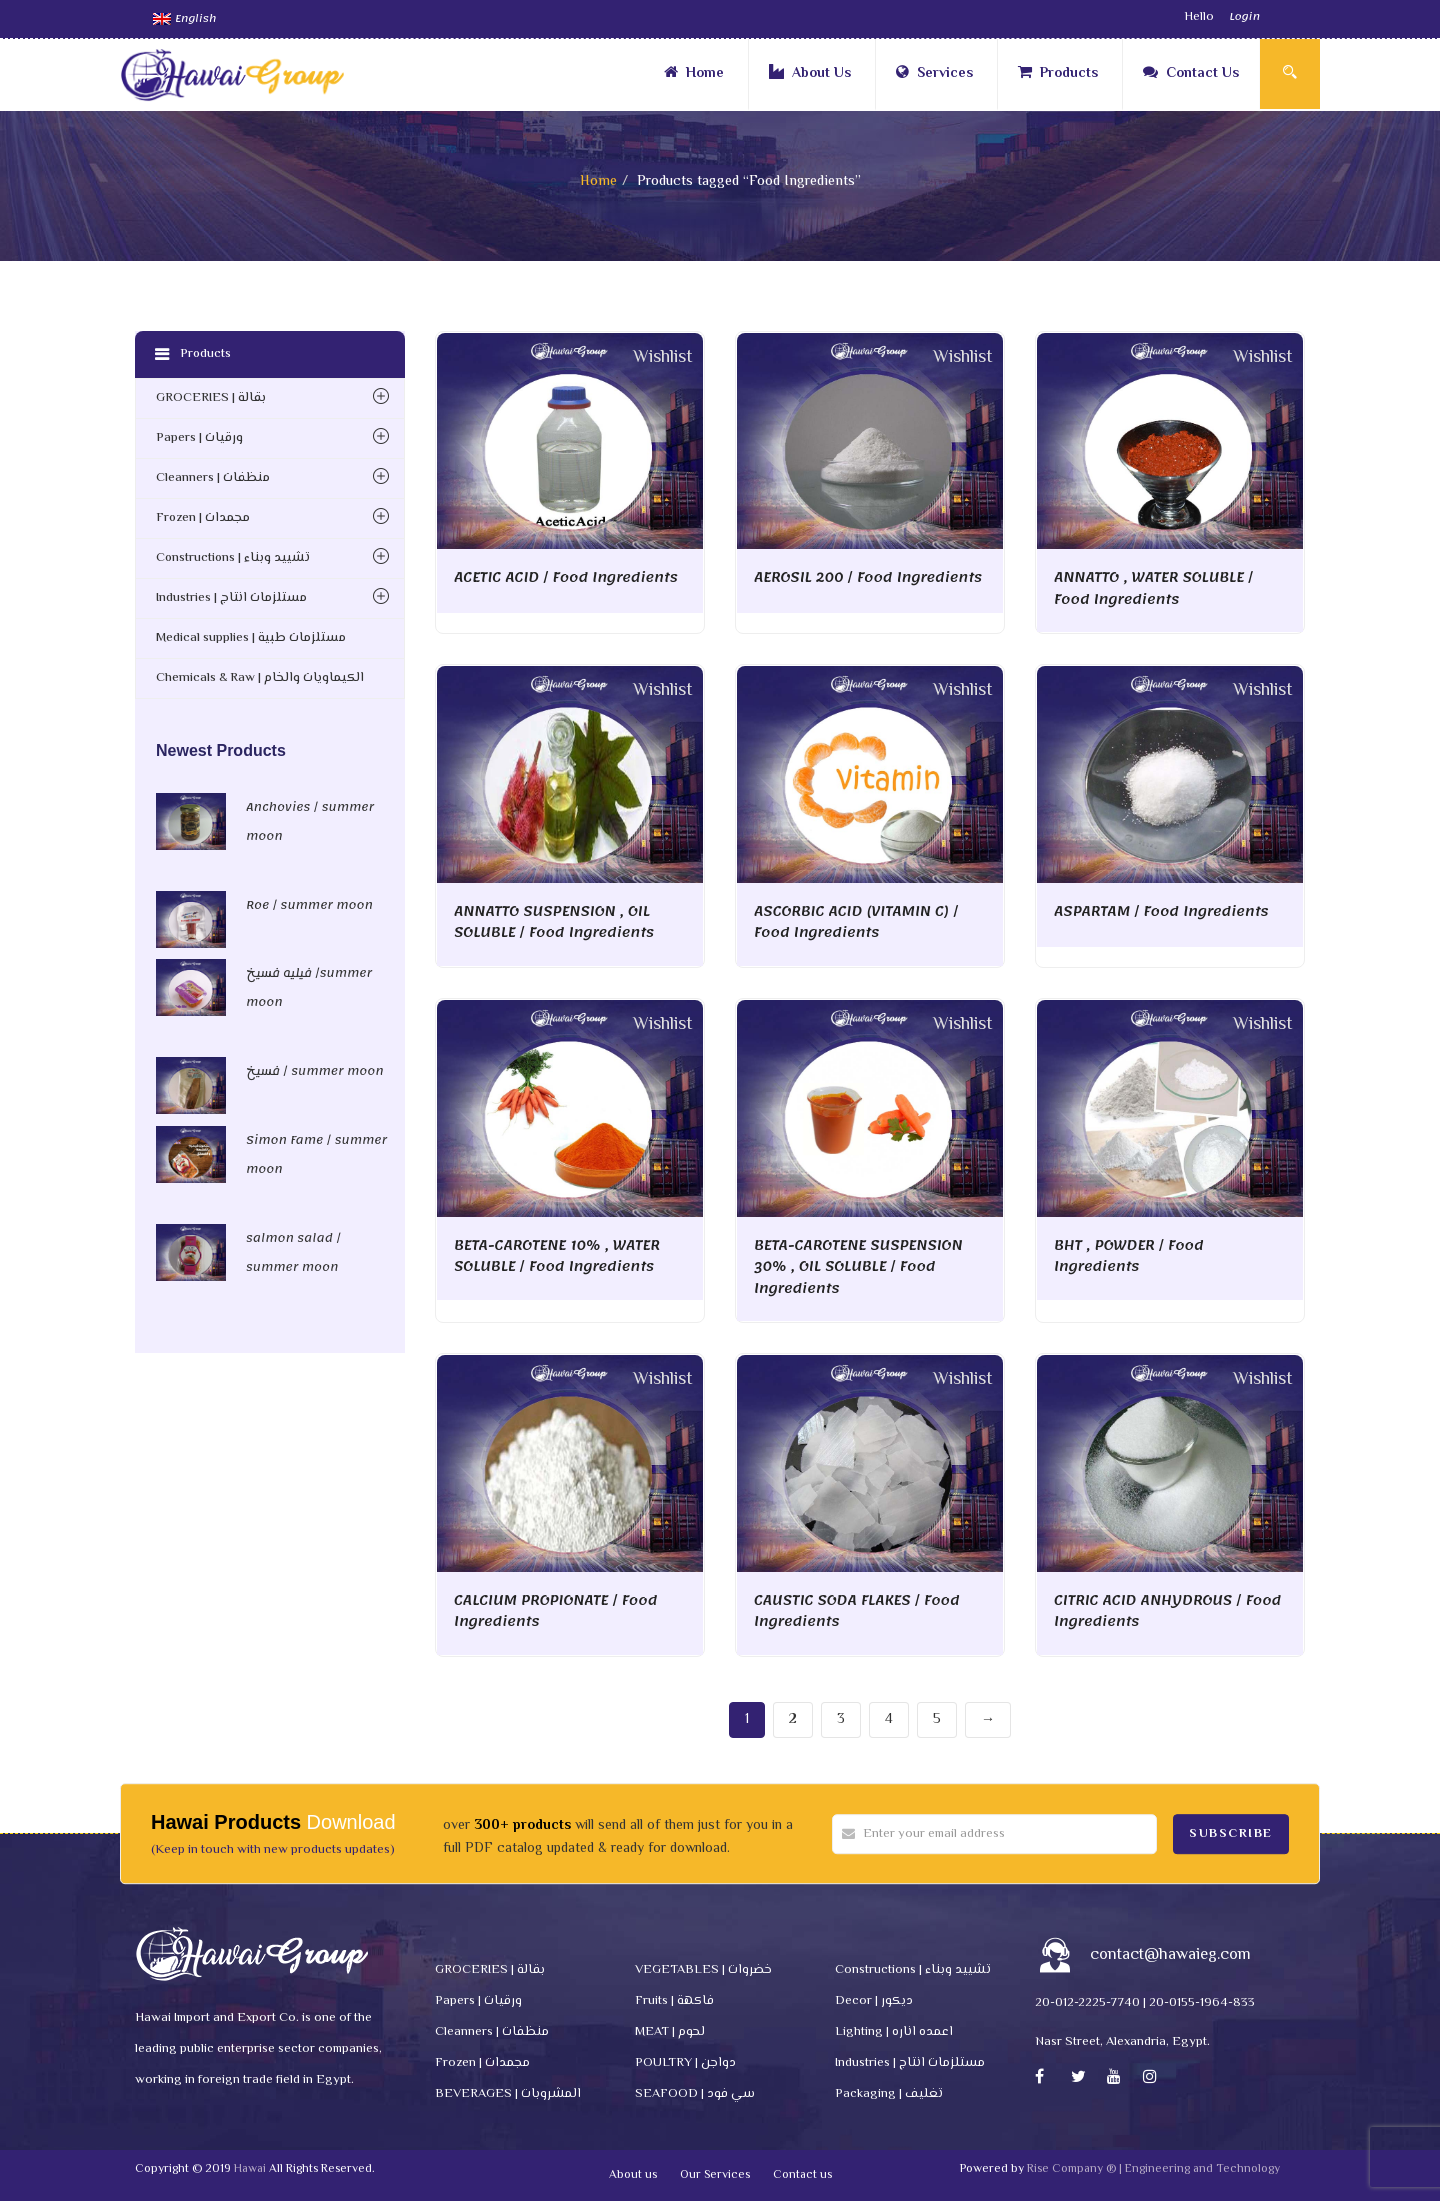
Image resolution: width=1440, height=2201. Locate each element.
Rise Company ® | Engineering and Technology (1153, 2169)
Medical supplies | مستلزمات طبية (251, 638)
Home (694, 74)
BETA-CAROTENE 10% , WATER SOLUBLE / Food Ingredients (557, 1256)
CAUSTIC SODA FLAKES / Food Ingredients (857, 1611)
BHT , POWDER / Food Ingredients (1129, 1256)
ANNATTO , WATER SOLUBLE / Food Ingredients (1153, 588)
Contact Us (1191, 74)
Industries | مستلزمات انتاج (231, 598)
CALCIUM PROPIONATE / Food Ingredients (555, 1611)
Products (1058, 74)
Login (1244, 17)
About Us (810, 74)
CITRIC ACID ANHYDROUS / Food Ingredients (1167, 1611)
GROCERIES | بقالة (211, 398)
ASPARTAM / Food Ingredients (1161, 911)
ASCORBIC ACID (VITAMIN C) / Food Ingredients (856, 922)
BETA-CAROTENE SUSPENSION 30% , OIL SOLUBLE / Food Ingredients (858, 1267)
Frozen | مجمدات (203, 518)
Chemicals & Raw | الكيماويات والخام (260, 678)
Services (934, 74)
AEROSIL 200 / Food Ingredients (868, 577)
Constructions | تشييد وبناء (233, 558)
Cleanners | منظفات (213, 478)
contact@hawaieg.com (1170, 1955)
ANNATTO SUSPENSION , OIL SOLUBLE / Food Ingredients (554, 922)
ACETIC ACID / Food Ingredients (566, 577)
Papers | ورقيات (199, 438)
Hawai (250, 2169)
